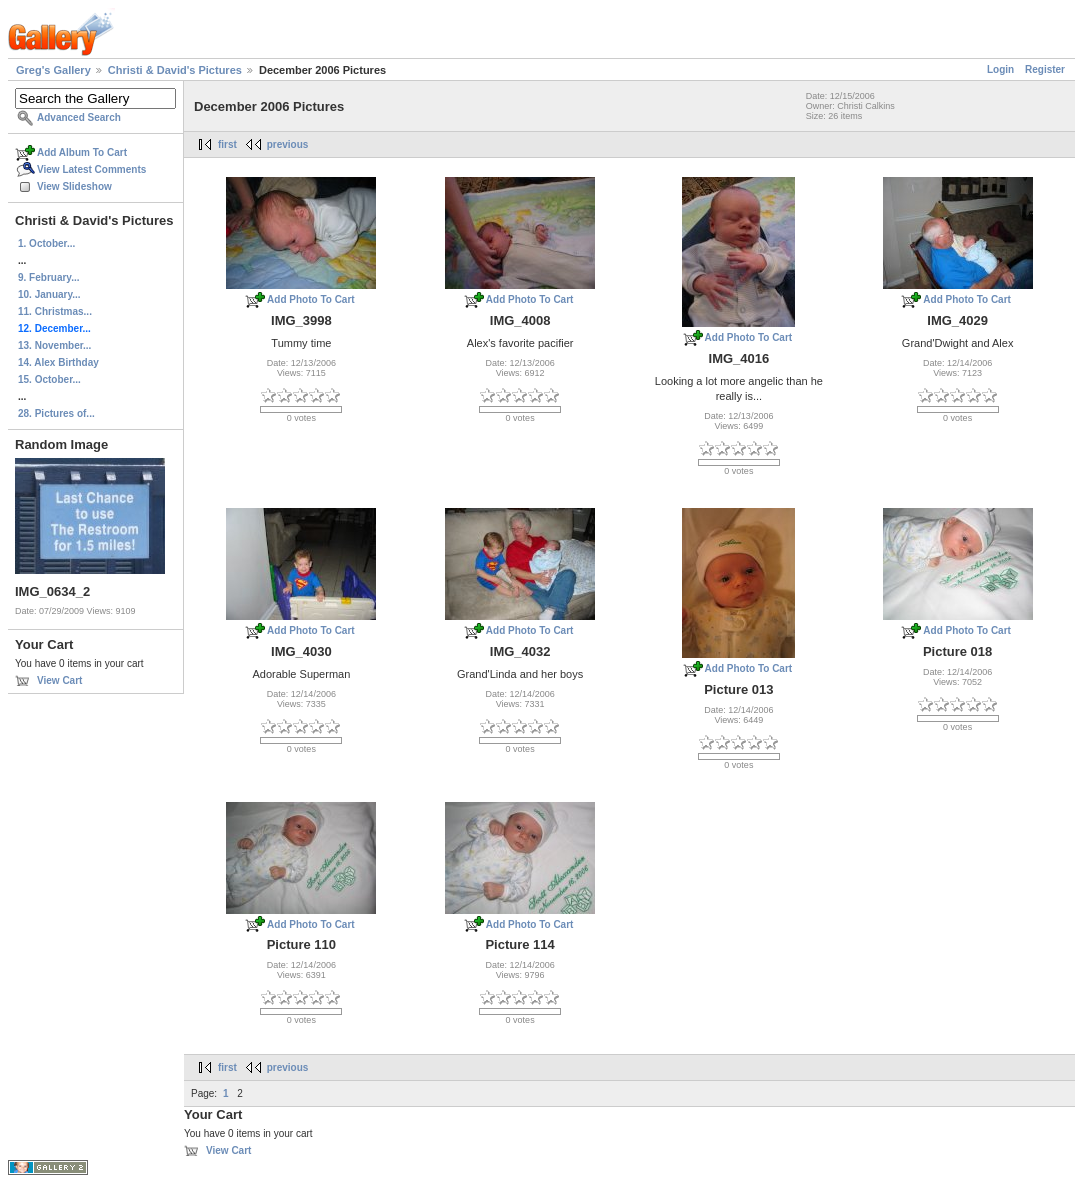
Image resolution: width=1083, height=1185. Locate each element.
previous (288, 144)
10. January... (49, 294)
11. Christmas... (55, 311)
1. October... (46, 243)
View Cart (59, 680)
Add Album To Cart (82, 152)
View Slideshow (74, 186)
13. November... (54, 345)
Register (1045, 69)
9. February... (49, 277)
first (227, 144)
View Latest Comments (91, 169)
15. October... (49, 379)
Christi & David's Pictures (175, 70)
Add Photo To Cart (311, 299)
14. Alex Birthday (58, 362)
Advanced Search (79, 117)
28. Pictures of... (56, 413)
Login (1000, 69)
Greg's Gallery (53, 70)
